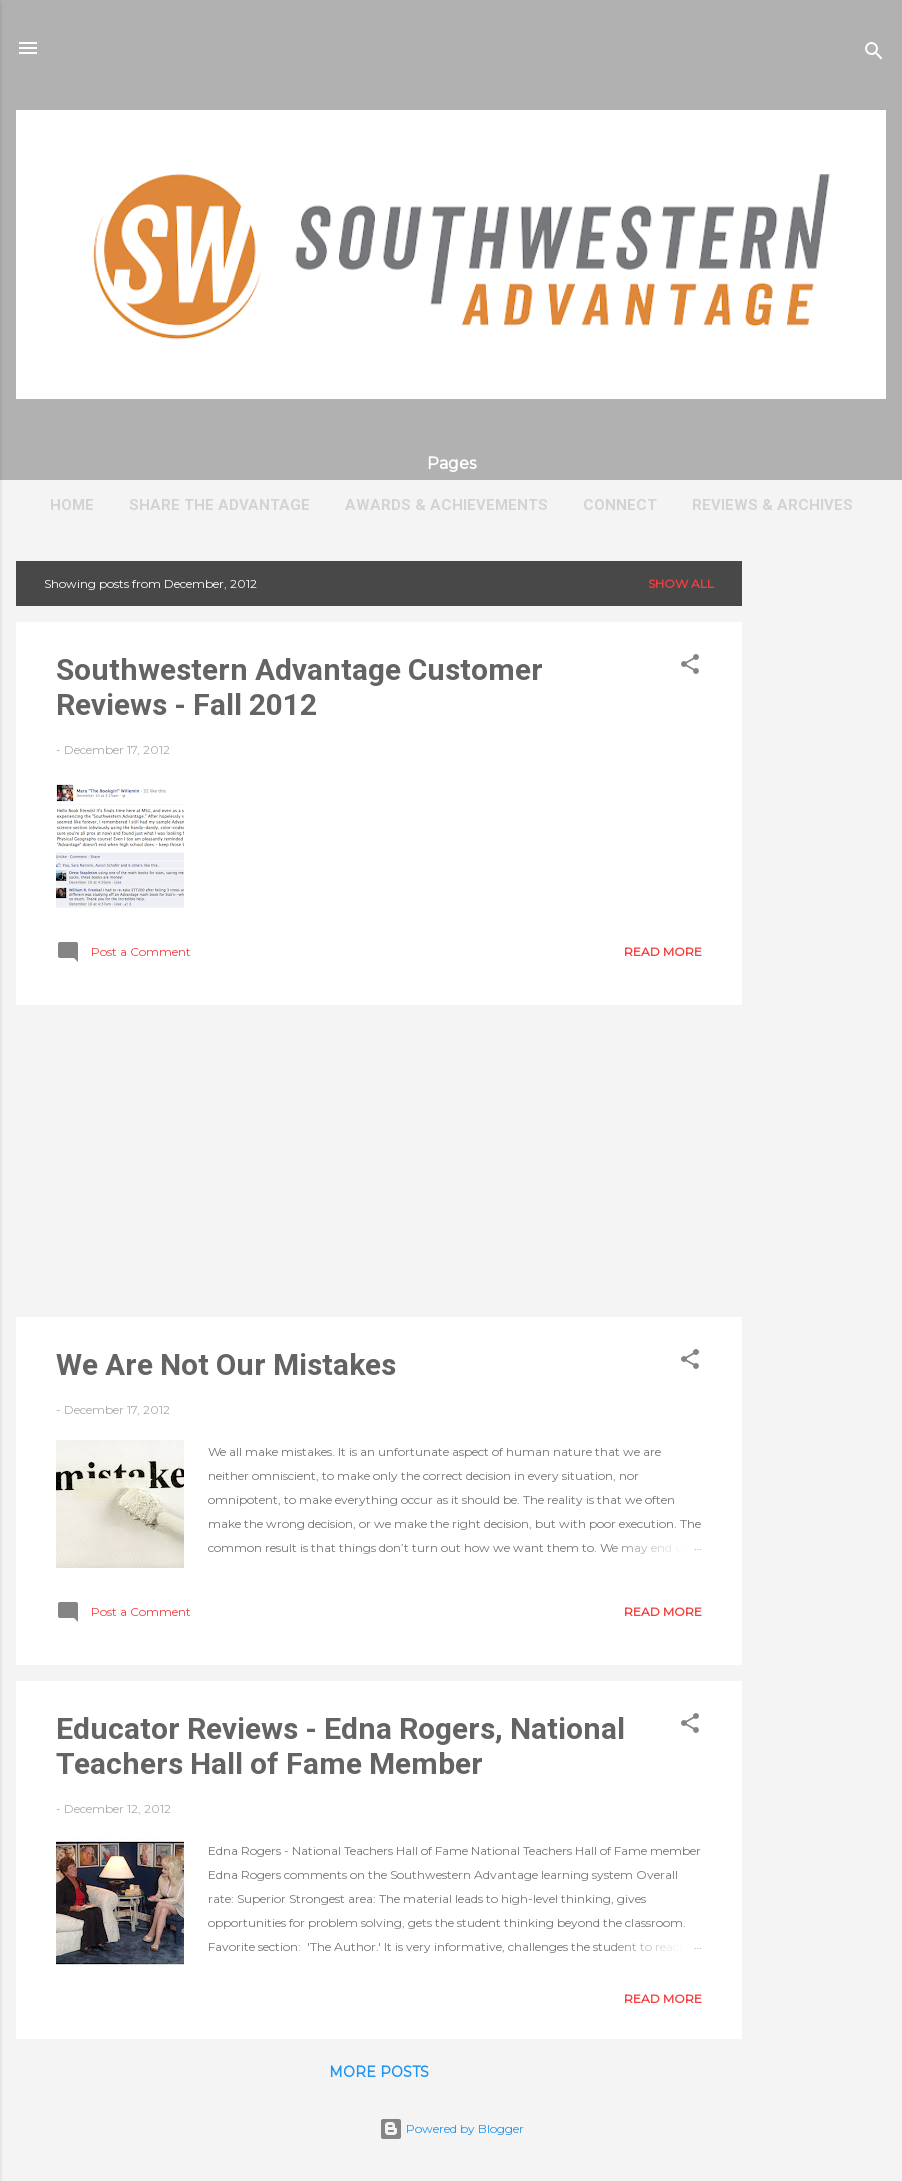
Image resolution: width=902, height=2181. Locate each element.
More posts (379, 2072)
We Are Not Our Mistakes (226, 1364)
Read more (663, 951)
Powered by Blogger (451, 2128)
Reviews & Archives (772, 505)
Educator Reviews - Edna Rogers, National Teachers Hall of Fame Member (340, 1746)
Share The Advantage (219, 505)
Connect (620, 505)
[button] (690, 668)
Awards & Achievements (446, 505)
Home (72, 505)
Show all (681, 583)
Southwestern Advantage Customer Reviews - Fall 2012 (299, 687)
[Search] (874, 54)
